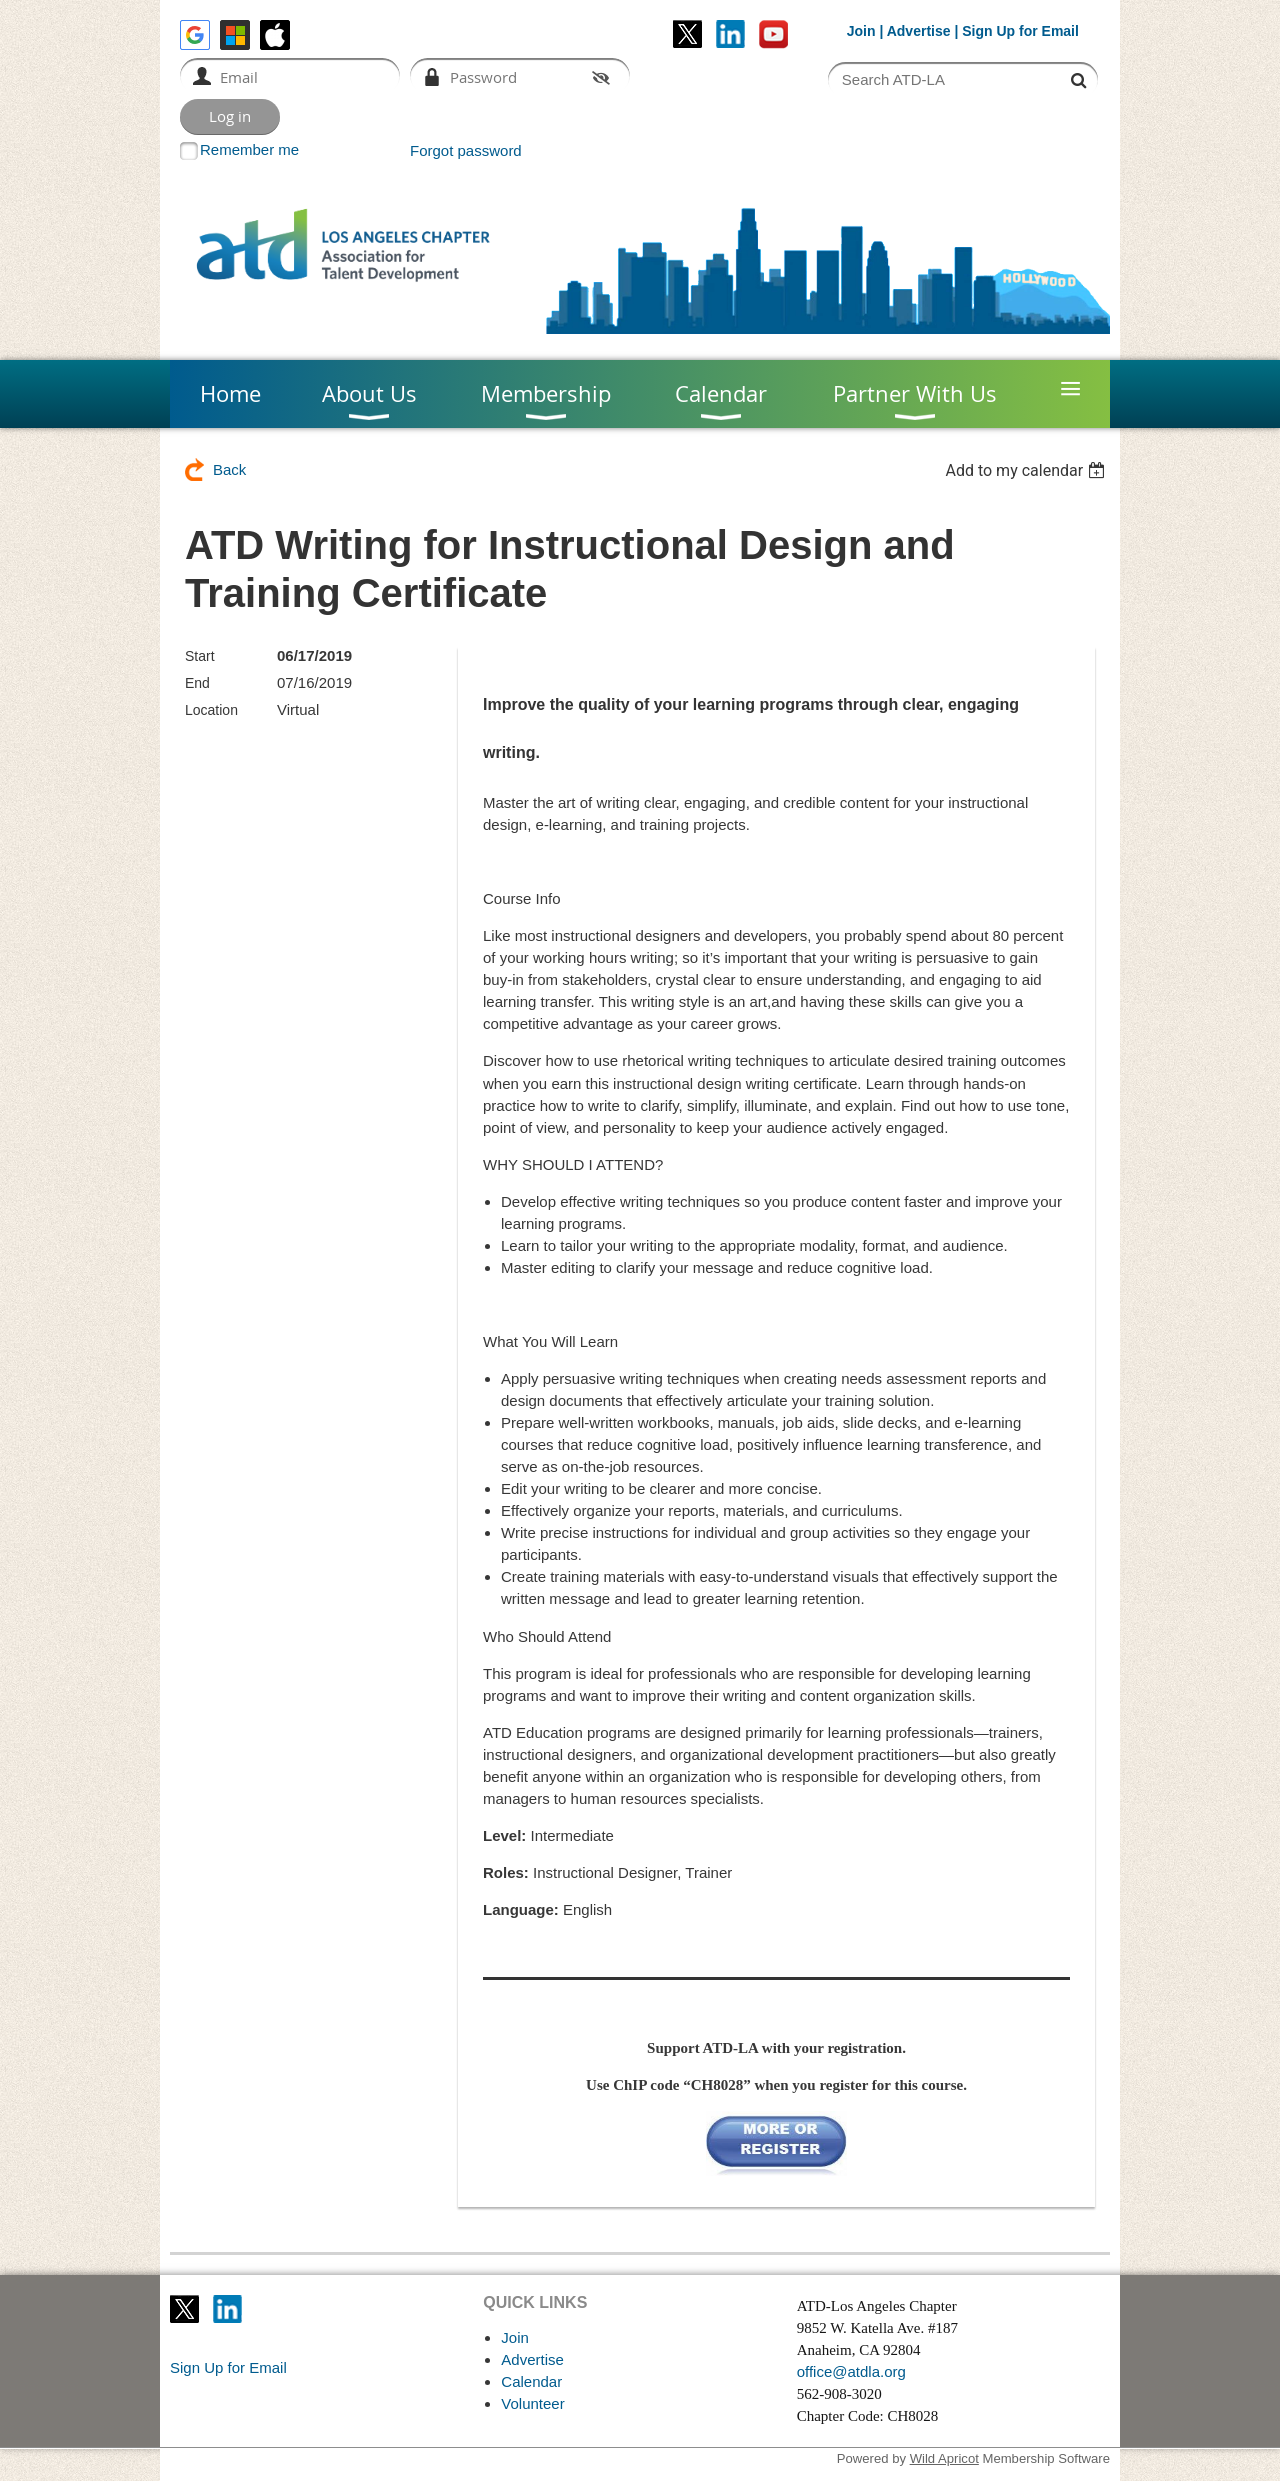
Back (229, 469)
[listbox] (1027, 470)
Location (211, 710)
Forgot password (466, 150)
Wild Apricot (944, 2458)
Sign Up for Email (228, 2367)
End (197, 683)
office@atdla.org (851, 2371)
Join (861, 31)
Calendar (531, 2381)
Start (200, 656)
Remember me (249, 149)
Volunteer (532, 2403)
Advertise (919, 31)
